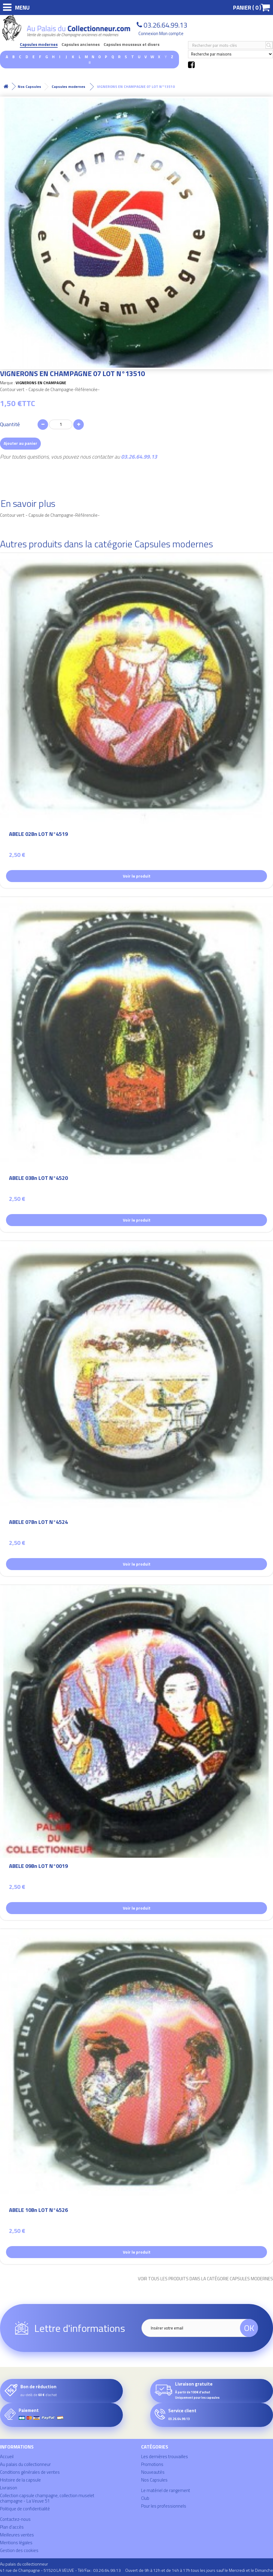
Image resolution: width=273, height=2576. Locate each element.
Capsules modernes (39, 44)
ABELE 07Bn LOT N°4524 (38, 1523)
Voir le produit (136, 876)
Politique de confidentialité (25, 2508)
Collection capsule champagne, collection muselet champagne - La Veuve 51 (47, 2498)
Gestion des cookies (19, 2550)
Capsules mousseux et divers (131, 44)
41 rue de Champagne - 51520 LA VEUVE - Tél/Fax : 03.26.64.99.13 (60, 2570)
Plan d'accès (12, 2527)
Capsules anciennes (81, 44)
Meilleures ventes (17, 2534)
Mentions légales (16, 2542)
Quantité (10, 424)
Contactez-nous (15, 2519)
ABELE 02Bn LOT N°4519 (38, 835)
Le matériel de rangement (165, 2490)
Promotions (152, 2464)
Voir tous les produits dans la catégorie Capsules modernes (205, 2278)
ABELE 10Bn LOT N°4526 (38, 2211)
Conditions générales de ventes (30, 2472)
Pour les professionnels (163, 2506)
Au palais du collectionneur (25, 2464)
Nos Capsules (154, 2479)
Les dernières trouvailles (164, 2456)
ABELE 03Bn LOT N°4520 (38, 1179)
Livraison (8, 2487)
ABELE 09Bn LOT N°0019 (38, 1867)
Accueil (7, 2456)
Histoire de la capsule (20, 2479)
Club (145, 2498)
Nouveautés (153, 2472)
